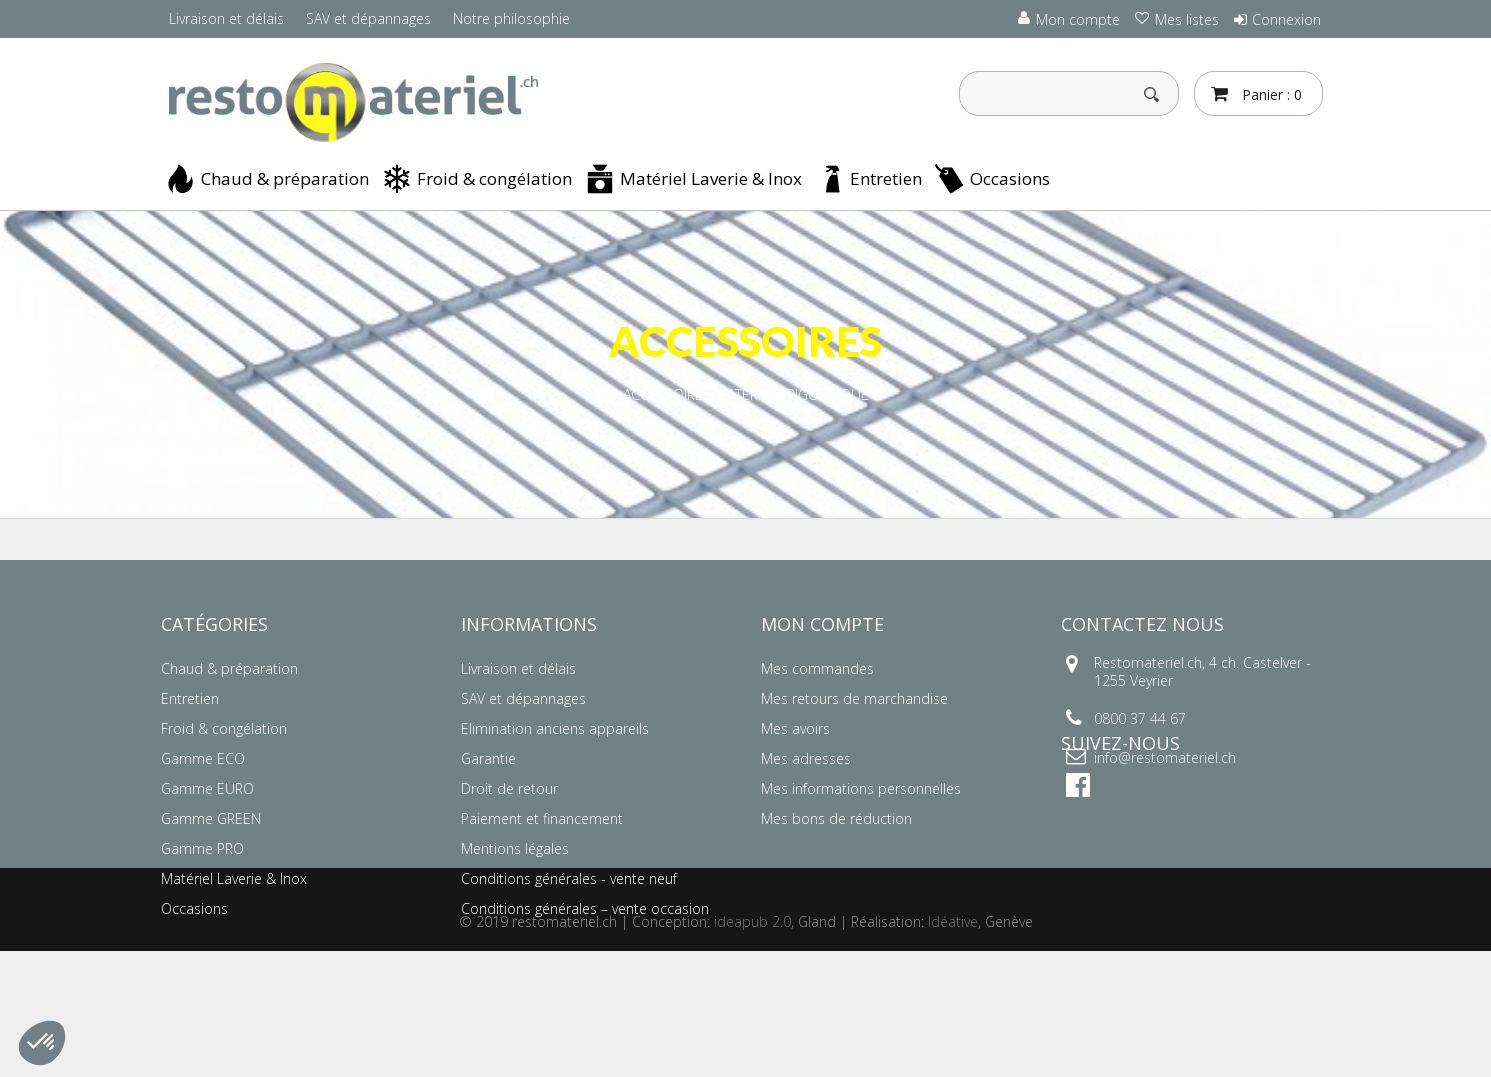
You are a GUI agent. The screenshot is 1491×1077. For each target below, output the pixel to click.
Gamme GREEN (211, 818)
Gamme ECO (203, 758)
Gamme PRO (202, 848)
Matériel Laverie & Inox (711, 178)
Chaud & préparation (285, 178)
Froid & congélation (494, 178)
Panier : (1270, 94)
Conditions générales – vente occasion (585, 908)
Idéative (953, 1047)
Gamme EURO (207, 788)
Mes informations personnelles (861, 788)
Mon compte (822, 624)
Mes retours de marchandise (854, 698)
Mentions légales (515, 848)
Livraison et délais (226, 18)
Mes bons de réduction (836, 818)
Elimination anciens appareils (555, 728)
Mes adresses (806, 758)
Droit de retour (509, 788)
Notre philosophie (511, 18)
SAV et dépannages (368, 18)
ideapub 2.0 (752, 1047)
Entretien (886, 178)
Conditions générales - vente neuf (569, 878)
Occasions (1010, 178)
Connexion (1286, 19)
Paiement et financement (542, 818)
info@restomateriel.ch (1165, 757)
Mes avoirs (795, 728)
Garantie (488, 758)
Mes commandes (817, 668)
